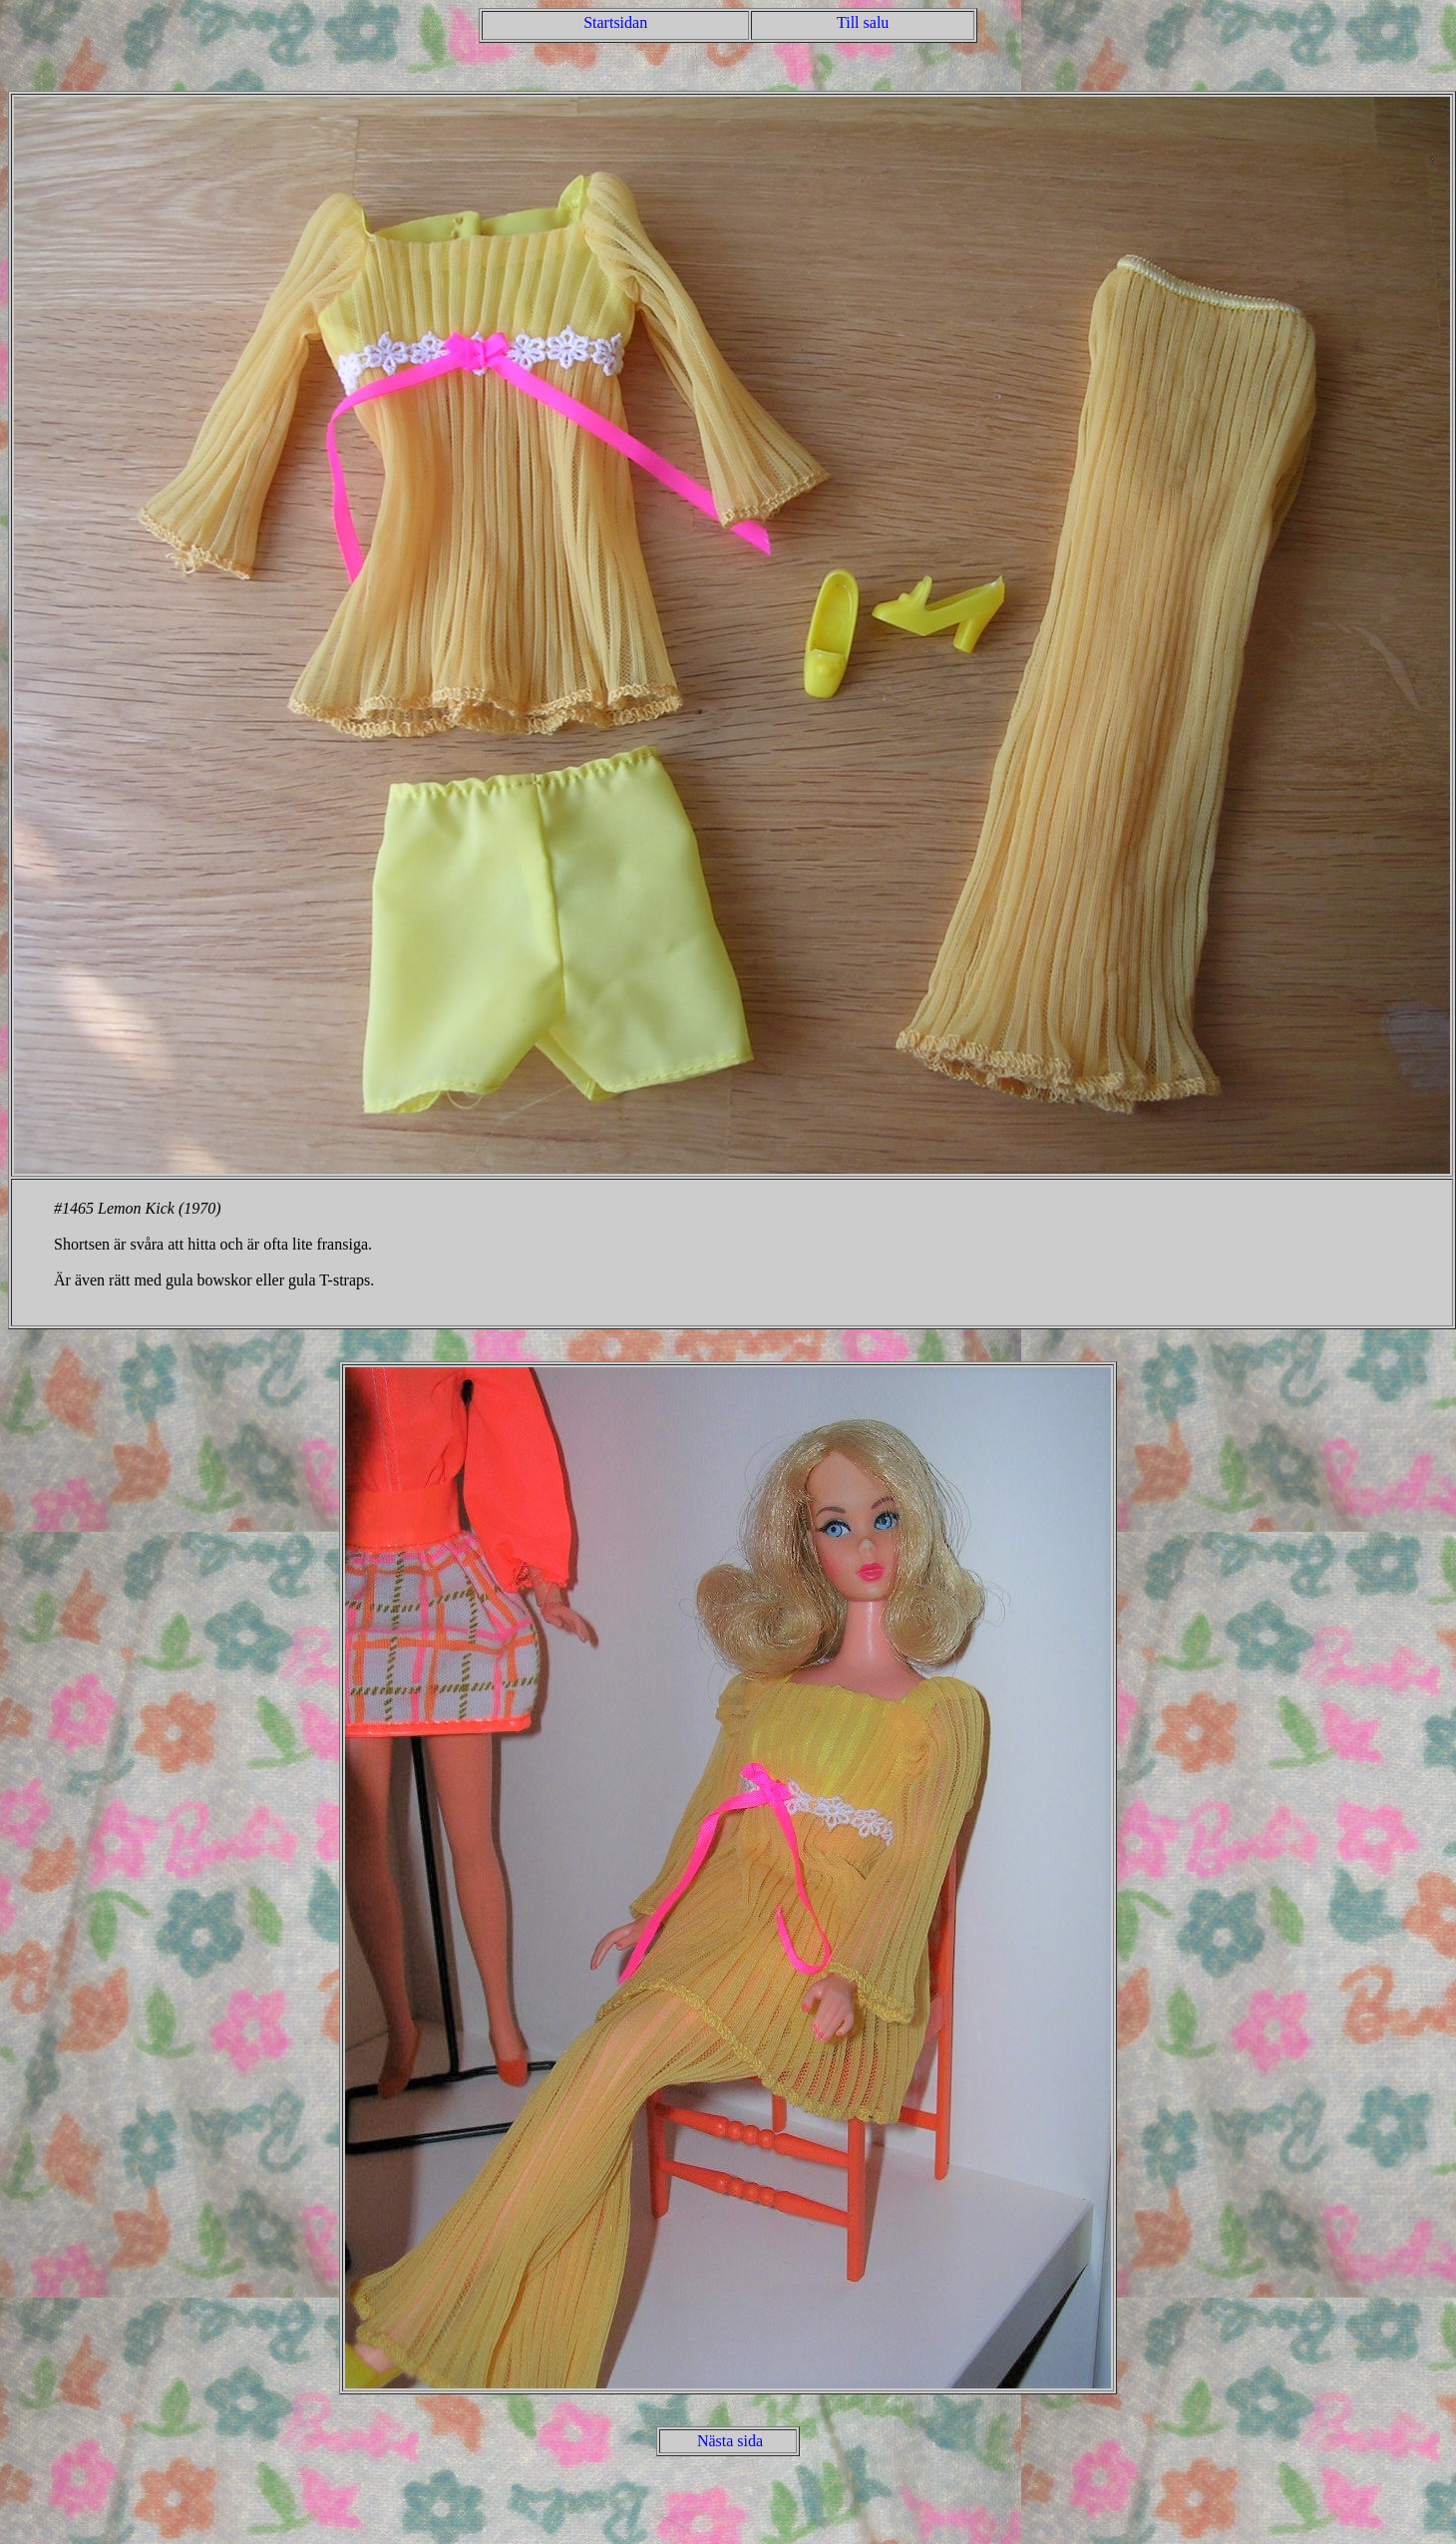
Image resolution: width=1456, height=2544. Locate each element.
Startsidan (615, 22)
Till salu (863, 22)
